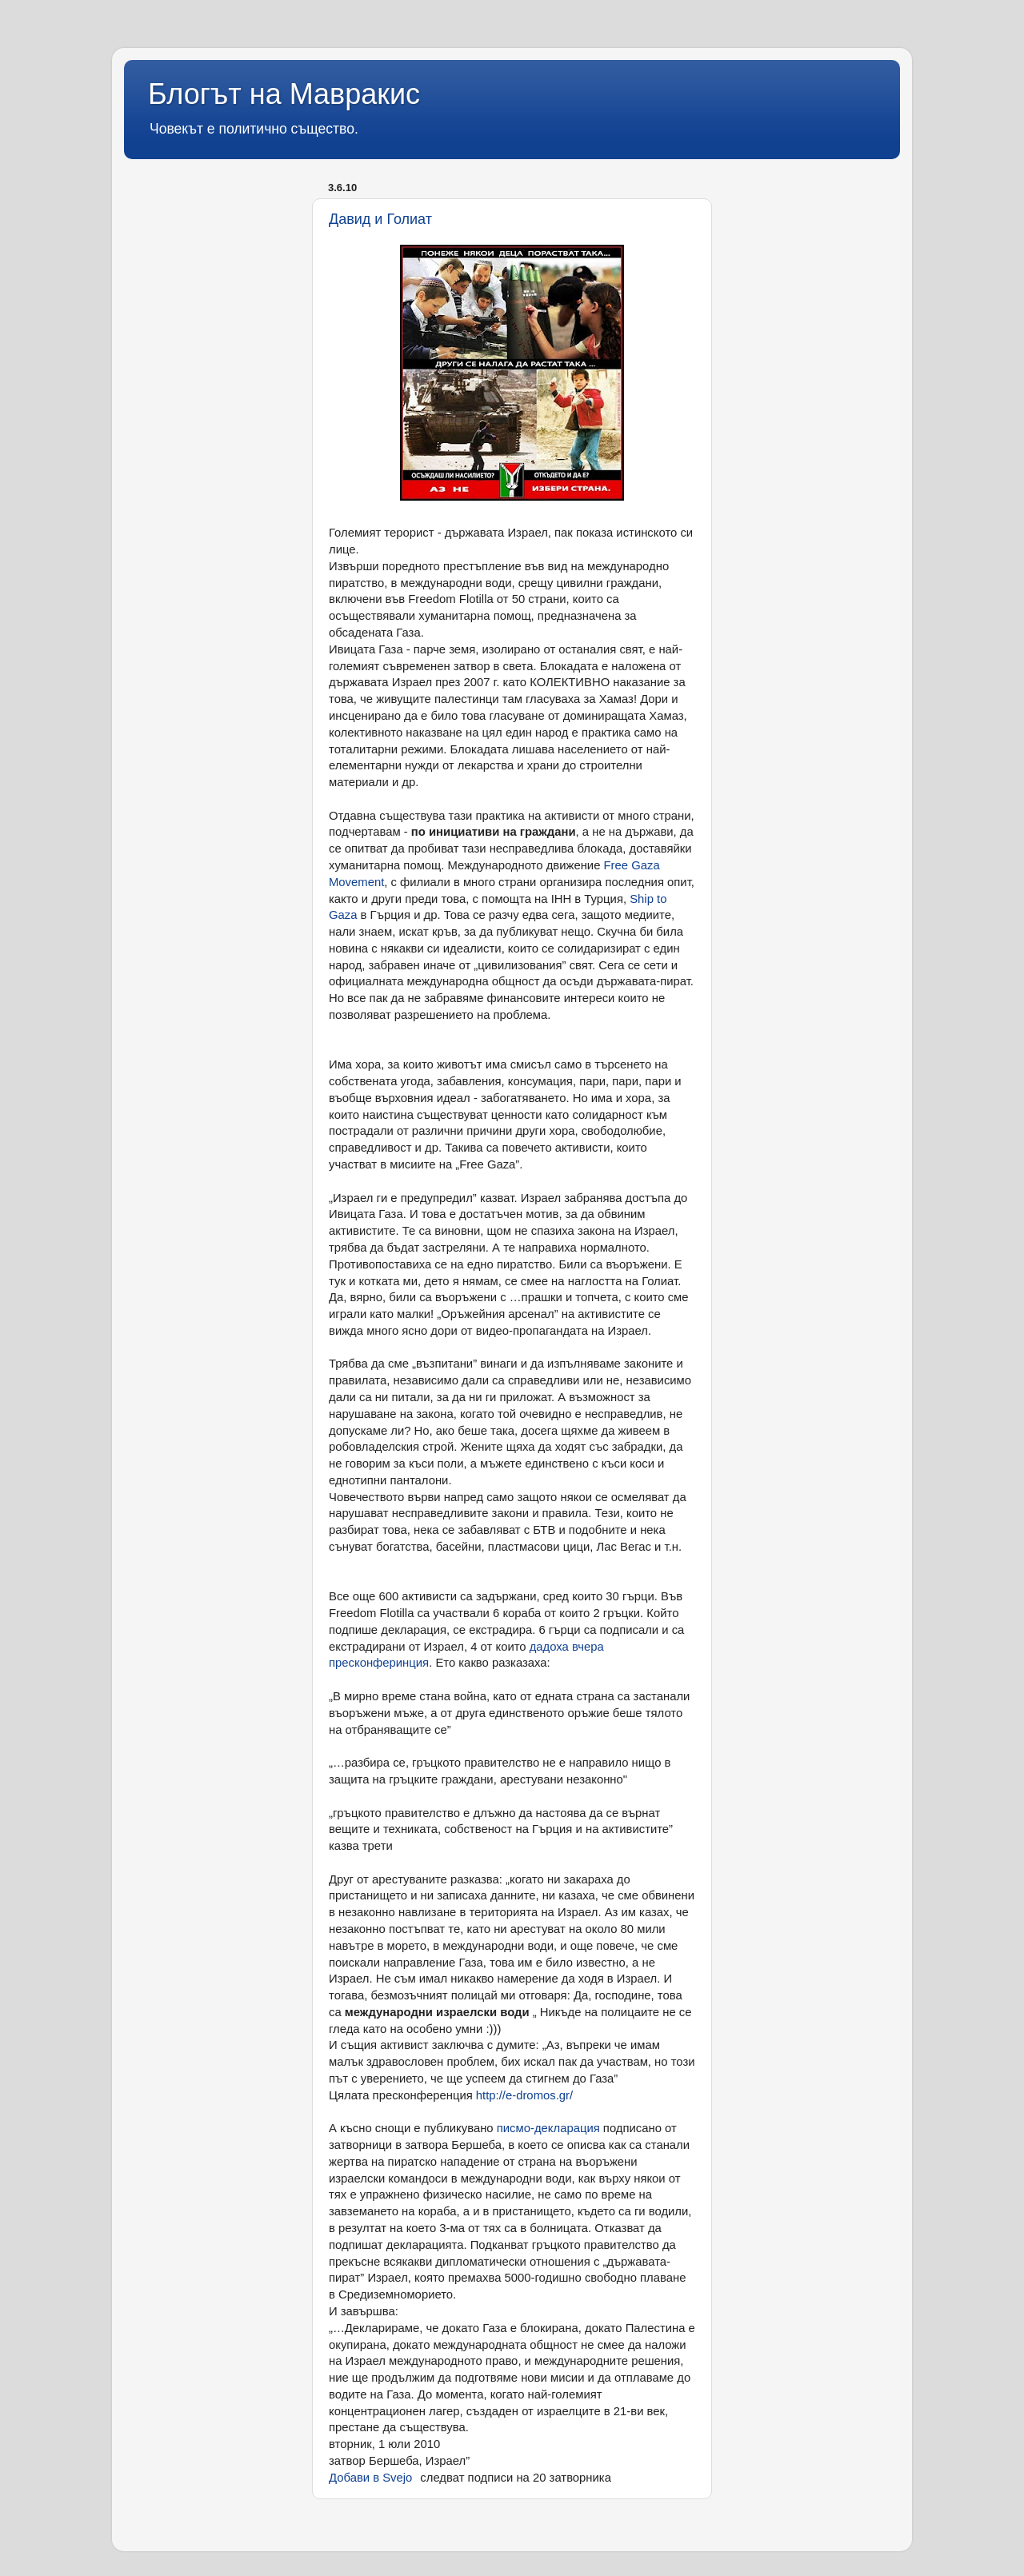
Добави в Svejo (370, 2477)
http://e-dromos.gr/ (524, 2095)
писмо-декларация (548, 2128)
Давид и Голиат (380, 219)
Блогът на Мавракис (284, 94)
